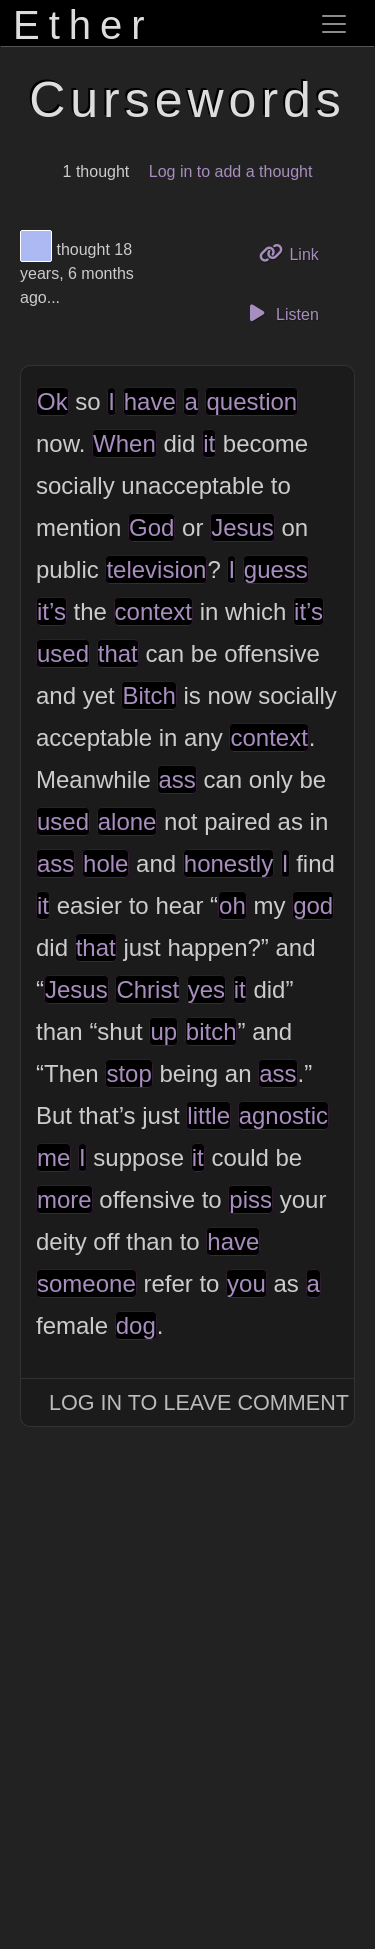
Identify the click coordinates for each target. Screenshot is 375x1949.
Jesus (242, 527)
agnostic (283, 1115)
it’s (51, 611)
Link (296, 252)
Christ (147, 989)
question (251, 401)
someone (86, 1283)
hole (105, 863)
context (153, 611)
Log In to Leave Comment (199, 1402)
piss (250, 1199)
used (63, 653)
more (64, 1199)
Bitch (148, 695)
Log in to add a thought (231, 171)
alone (127, 821)
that (118, 653)
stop (128, 1073)
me (53, 1157)
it (209, 443)
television (156, 569)
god (313, 905)
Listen (281, 313)
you (246, 1283)
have (150, 401)
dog (136, 1325)
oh (232, 905)
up (163, 1031)
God (151, 527)
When (124, 443)
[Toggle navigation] (334, 24)
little (208, 1115)
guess (276, 569)
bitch (211, 1031)
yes (206, 989)
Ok (52, 401)
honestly (228, 863)
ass (176, 779)
